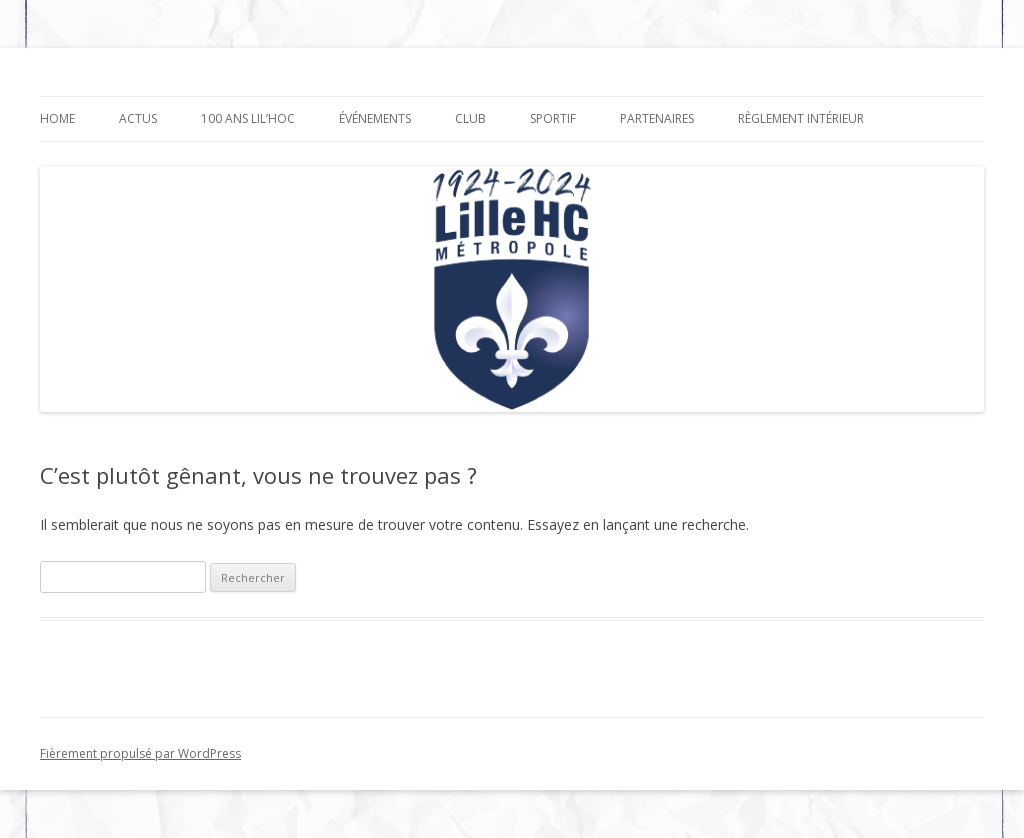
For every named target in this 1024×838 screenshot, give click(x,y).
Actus (138, 118)
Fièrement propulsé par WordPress (140, 753)
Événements (375, 118)
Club (470, 118)
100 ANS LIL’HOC (248, 118)
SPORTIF (553, 118)
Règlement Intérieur (801, 118)
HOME (57, 118)
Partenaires (657, 118)
